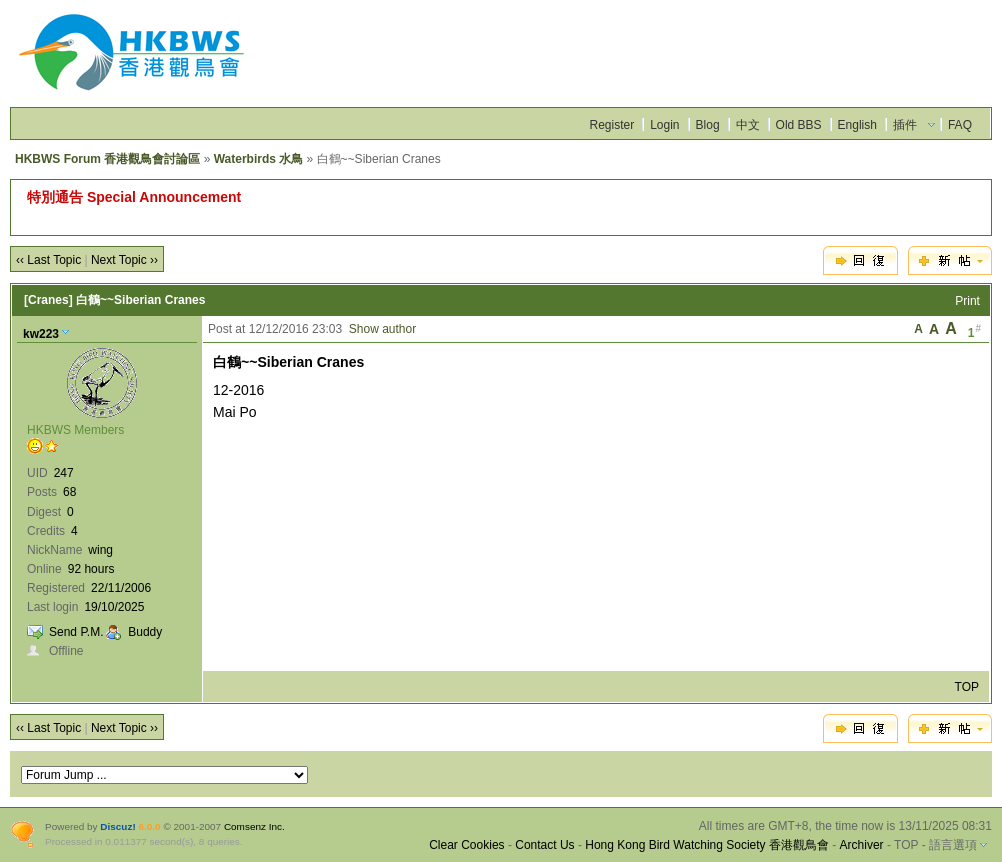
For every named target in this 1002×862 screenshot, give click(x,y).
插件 (905, 125)
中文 (748, 125)
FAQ (960, 125)
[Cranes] (48, 300)
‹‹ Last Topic (48, 260)
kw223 (41, 334)
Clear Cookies (466, 845)
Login (664, 125)
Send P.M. (76, 632)
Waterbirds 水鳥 (259, 159)
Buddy (145, 632)
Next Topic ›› (124, 260)
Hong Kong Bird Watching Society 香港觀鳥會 (707, 845)
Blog (708, 125)
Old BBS (799, 125)
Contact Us (544, 845)
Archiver (862, 845)
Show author (382, 329)
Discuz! (117, 826)
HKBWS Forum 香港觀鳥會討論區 (107, 159)
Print (967, 301)
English (857, 125)
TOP (967, 687)
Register (611, 125)
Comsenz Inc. (254, 826)
